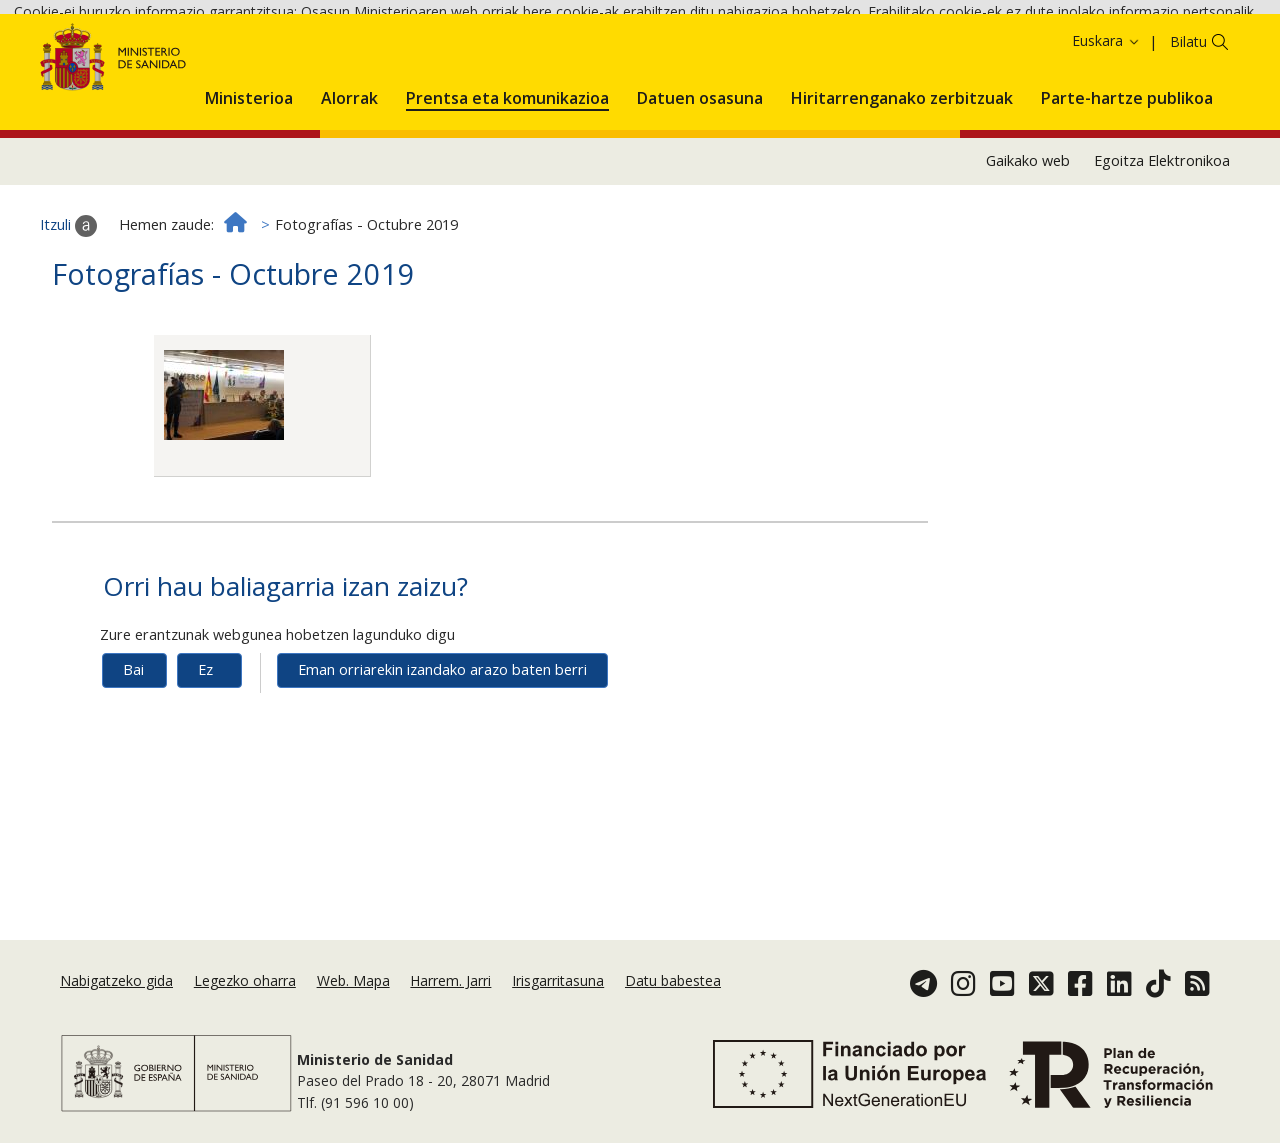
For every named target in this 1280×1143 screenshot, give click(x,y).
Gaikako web (1028, 240)
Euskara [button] (1106, 120)
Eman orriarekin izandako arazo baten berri (442, 749)
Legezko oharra (245, 980)
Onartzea (162, 67)
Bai (133, 749)
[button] (249, 174)
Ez (205, 749)
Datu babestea (673, 980)
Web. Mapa (353, 980)
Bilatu (1188, 121)
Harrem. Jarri (450, 980)
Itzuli (68, 305)
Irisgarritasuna (558, 980)
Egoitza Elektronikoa (1162, 240)
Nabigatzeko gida (116, 980)
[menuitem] (249, 174)
